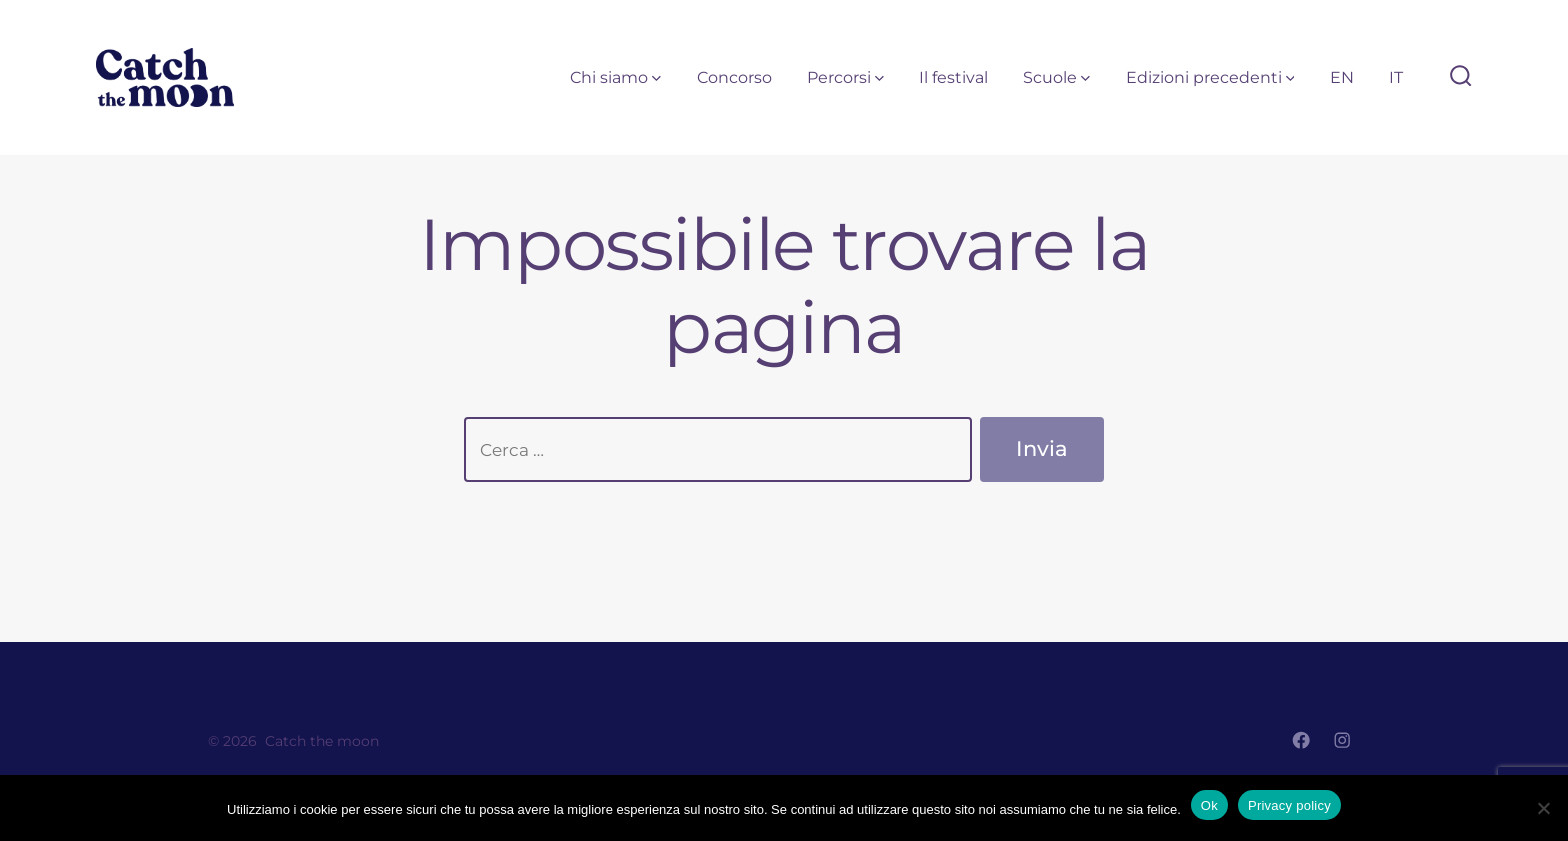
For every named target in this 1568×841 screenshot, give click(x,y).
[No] (1543, 808)
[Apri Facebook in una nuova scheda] (1301, 740)
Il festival (953, 77)
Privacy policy (1289, 805)
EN (1342, 77)
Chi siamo (615, 77)
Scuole (1056, 77)
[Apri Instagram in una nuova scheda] (1342, 740)
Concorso (734, 77)
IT (1396, 77)
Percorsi (845, 77)
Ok (1209, 805)
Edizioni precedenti (1210, 77)
